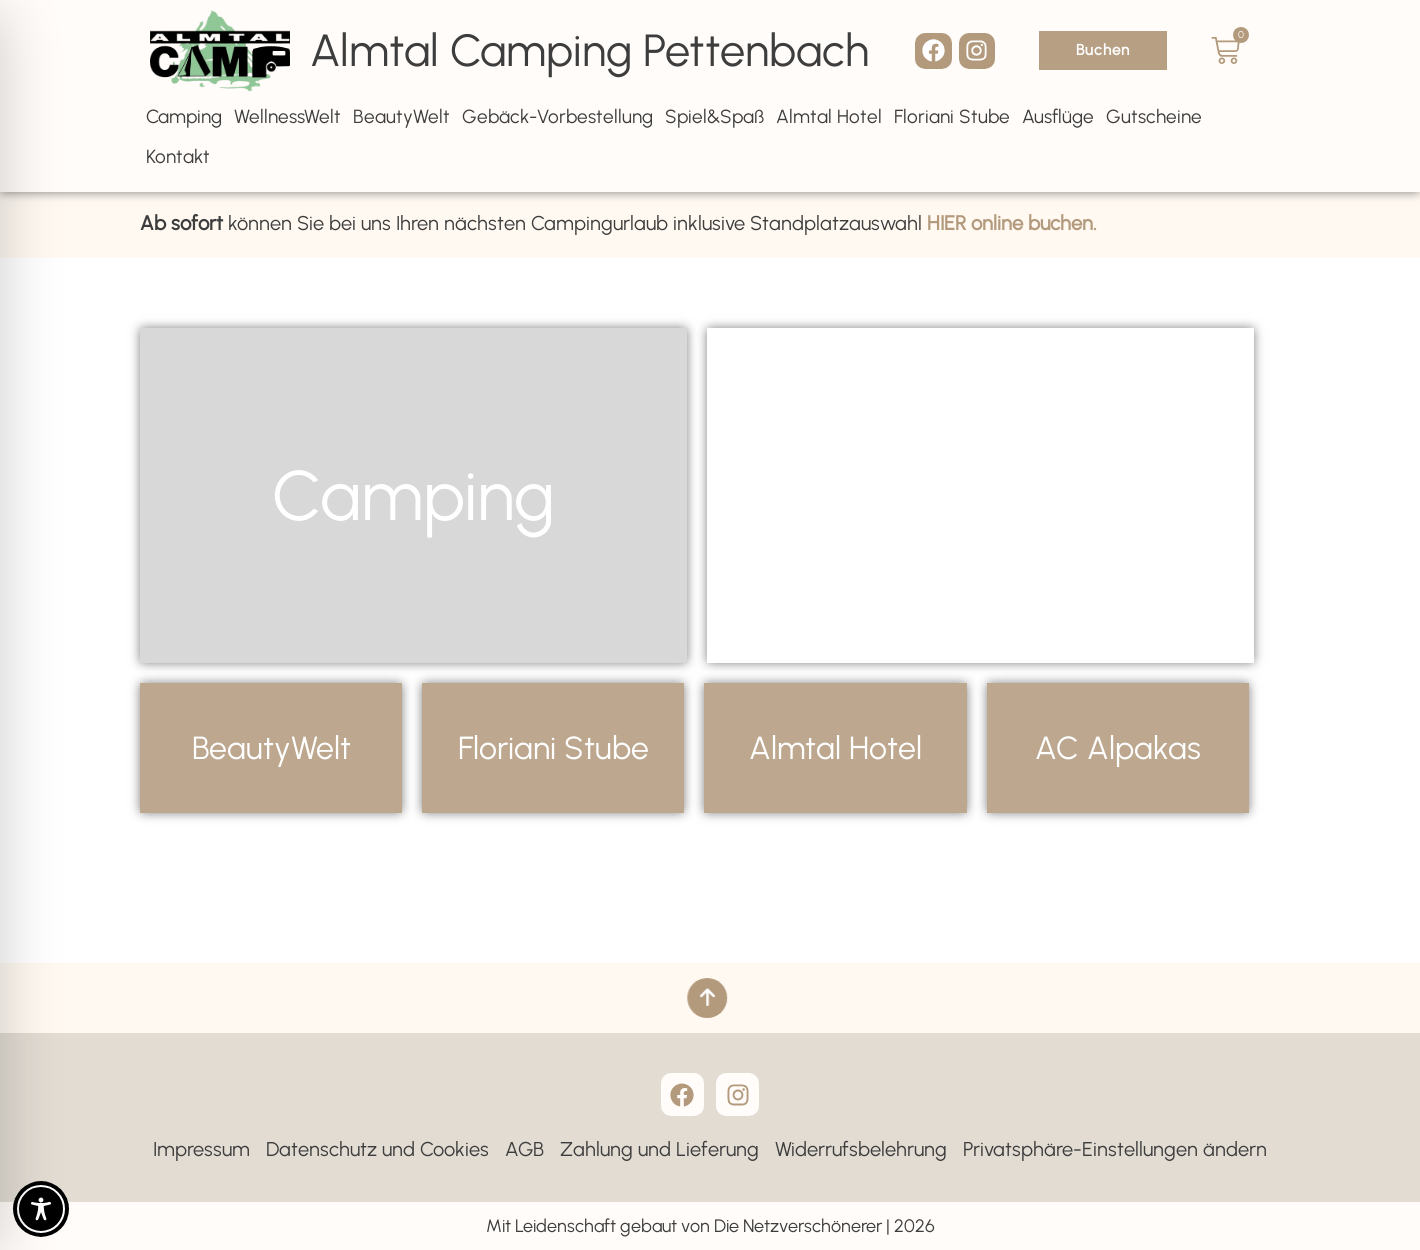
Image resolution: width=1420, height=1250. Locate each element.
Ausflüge (1058, 116)
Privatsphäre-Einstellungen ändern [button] (1115, 1149)
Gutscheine (1154, 116)
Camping (184, 116)
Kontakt (178, 156)
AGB (524, 1149)
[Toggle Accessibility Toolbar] (41, 1209)
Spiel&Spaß (714, 116)
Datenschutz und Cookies (377, 1149)
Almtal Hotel (829, 116)
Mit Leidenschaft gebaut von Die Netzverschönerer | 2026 (710, 1226)
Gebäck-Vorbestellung (557, 116)
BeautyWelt (401, 116)
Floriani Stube (952, 116)
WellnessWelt (287, 116)
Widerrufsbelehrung (861, 1149)
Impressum (201, 1149)
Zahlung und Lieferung (659, 1149)
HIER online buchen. (1012, 219)
